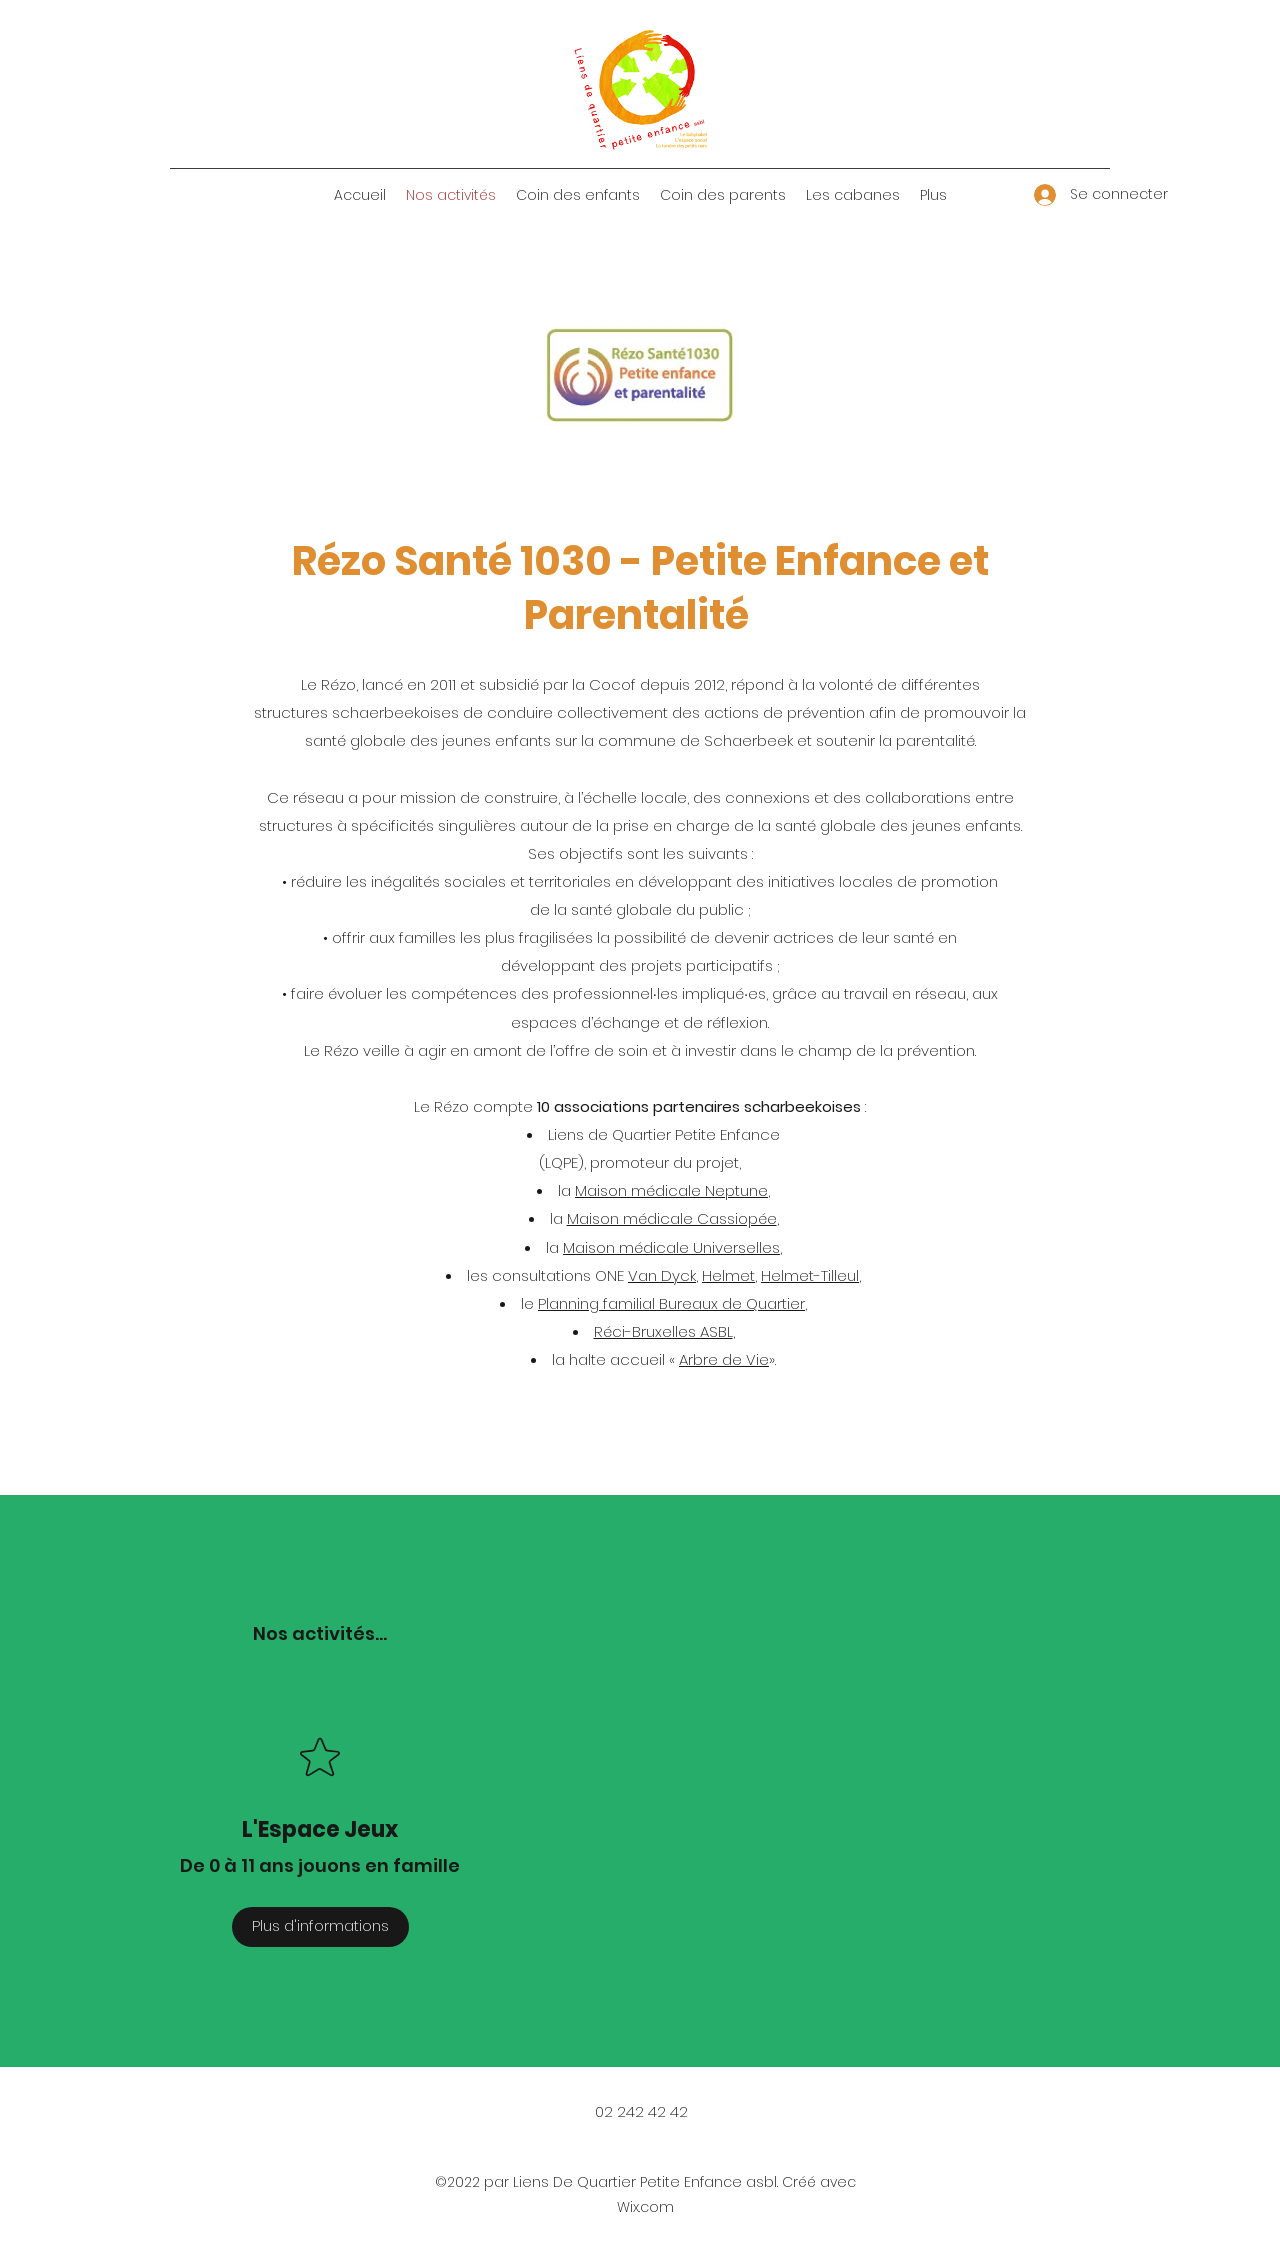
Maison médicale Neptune (671, 1190)
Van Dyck (662, 1275)
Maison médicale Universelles (671, 1247)
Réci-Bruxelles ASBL (663, 1331)
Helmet (728, 1275)
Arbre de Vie (724, 1359)
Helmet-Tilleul (810, 1275)
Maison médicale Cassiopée (672, 1218)
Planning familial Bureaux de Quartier (671, 1303)
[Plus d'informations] (320, 1927)
